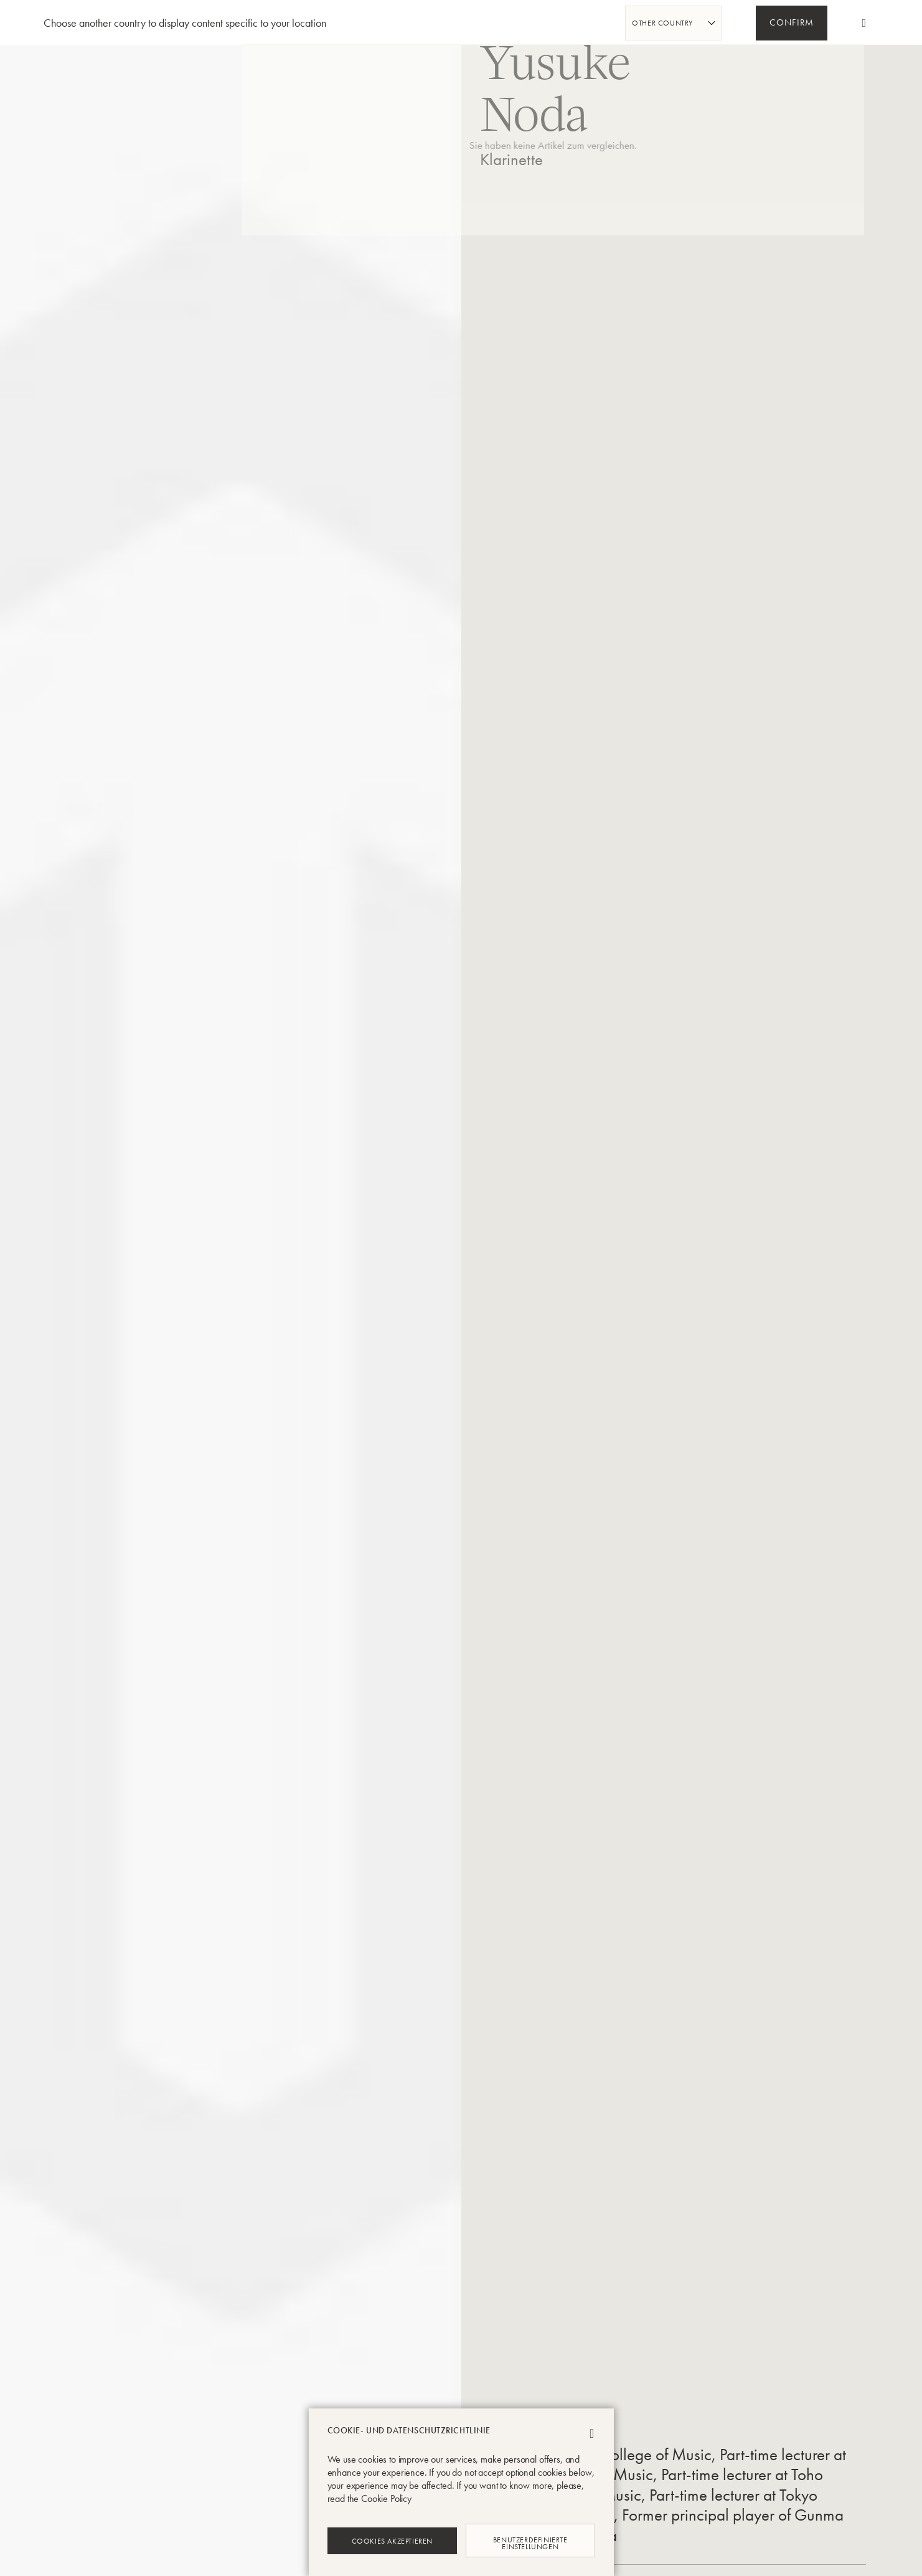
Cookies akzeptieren (391, 2540)
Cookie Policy (386, 2497)
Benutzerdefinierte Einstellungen (530, 2540)
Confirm (791, 23)
